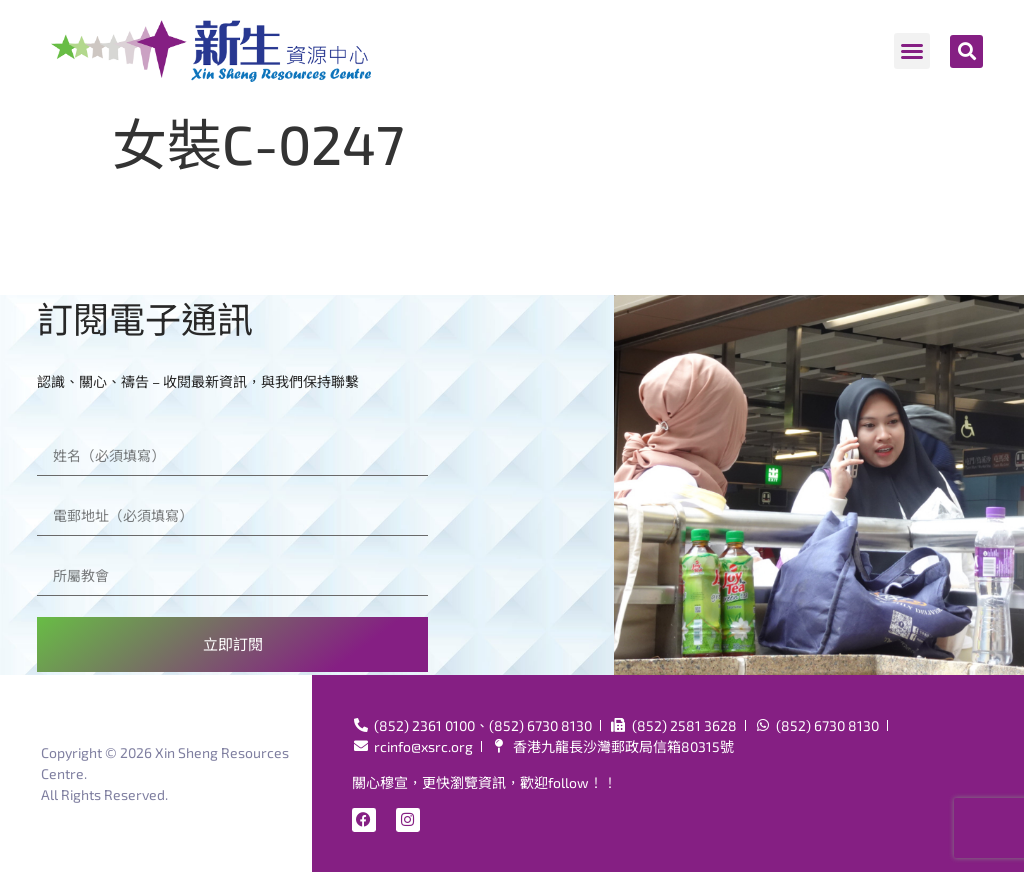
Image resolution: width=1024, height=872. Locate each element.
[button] (912, 51)
